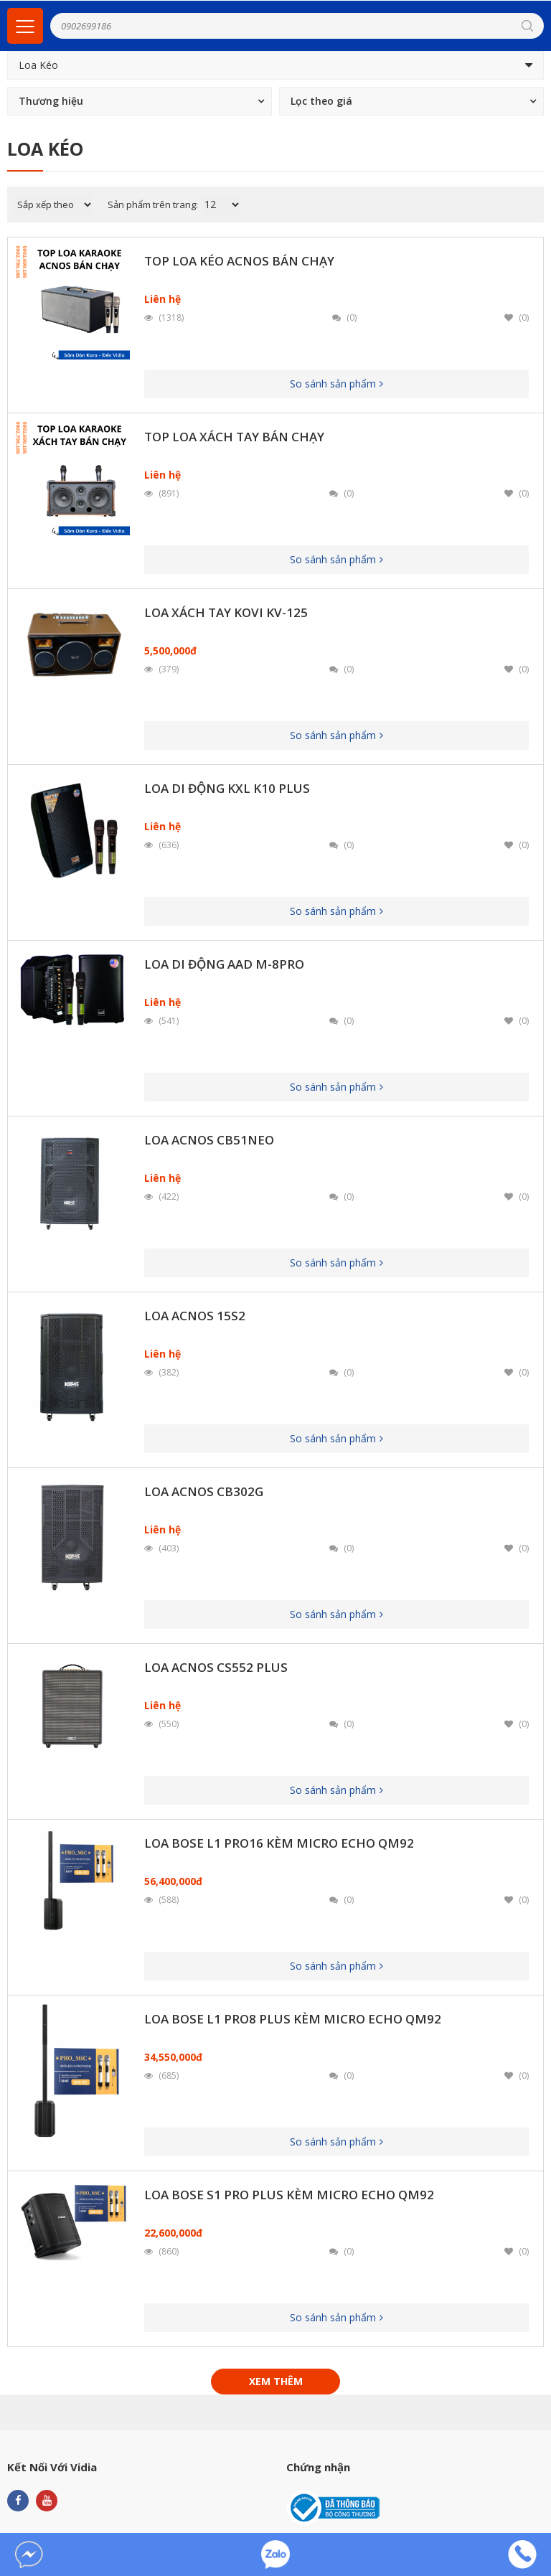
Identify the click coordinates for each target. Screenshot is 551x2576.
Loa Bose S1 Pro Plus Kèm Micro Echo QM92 (289, 2194)
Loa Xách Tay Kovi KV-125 (226, 612)
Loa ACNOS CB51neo (209, 1140)
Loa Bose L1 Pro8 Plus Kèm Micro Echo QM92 (292, 2019)
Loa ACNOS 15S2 (194, 1315)
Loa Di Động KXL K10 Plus (227, 788)
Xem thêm (276, 2381)
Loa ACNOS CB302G (203, 1491)
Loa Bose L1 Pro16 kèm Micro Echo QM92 (279, 1843)
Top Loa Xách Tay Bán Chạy (234, 436)
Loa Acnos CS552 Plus (216, 1667)
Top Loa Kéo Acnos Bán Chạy (239, 261)
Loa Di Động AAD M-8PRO (224, 964)
